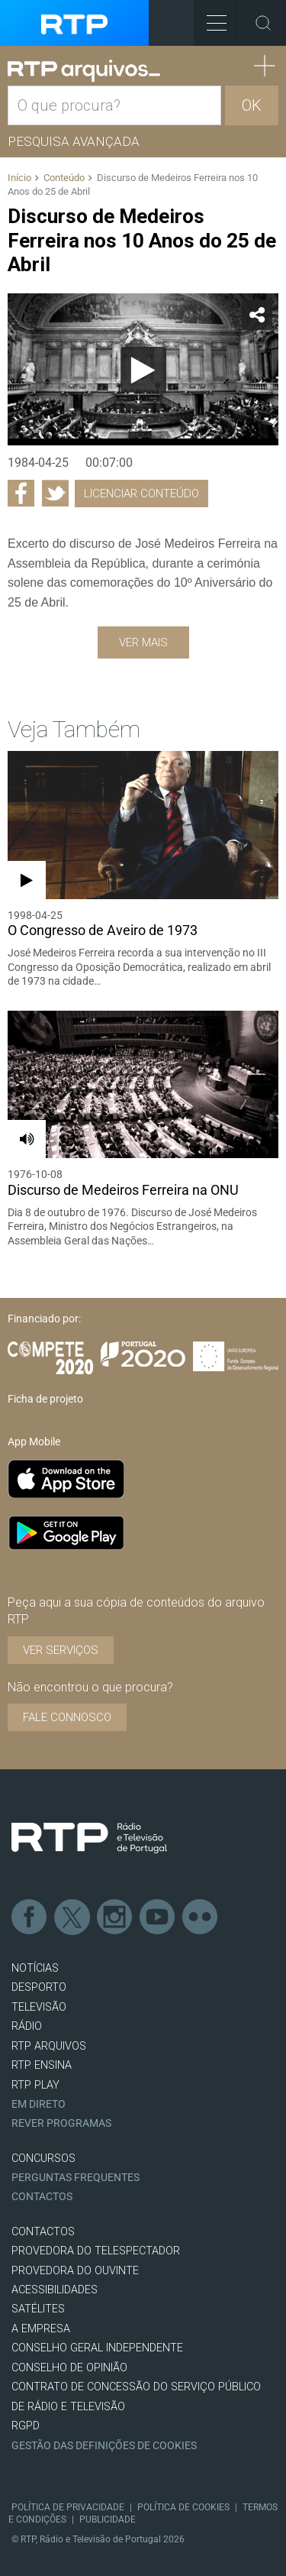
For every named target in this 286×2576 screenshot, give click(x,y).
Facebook (29, 1917)
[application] (143, 369)
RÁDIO (26, 2026)
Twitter (72, 1917)
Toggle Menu (210, 18)
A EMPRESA (40, 2328)
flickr (200, 1917)
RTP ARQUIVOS (48, 2046)
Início (19, 177)
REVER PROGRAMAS (61, 2123)
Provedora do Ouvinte (75, 2270)
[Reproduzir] (143, 370)
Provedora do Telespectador (95, 2250)
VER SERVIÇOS (60, 1650)
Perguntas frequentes (75, 2177)
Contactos (41, 2196)
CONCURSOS (43, 2158)
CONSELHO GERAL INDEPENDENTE (97, 2347)
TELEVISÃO (38, 2007)
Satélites (38, 2309)
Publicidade (107, 2519)
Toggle (263, 23)
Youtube (158, 1917)
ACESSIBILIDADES (54, 2289)
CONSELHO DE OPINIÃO (69, 2367)
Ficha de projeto (45, 1399)
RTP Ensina (41, 2065)
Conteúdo (64, 177)
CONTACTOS (43, 2231)
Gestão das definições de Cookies (104, 2445)
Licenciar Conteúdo (141, 493)
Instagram (115, 1917)
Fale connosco (67, 1717)
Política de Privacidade (67, 2507)
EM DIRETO (38, 2104)
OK (252, 105)
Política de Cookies (183, 2507)
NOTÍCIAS (35, 1968)
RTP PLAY (35, 2085)
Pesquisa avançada (74, 141)
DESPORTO (38, 1987)
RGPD (25, 2425)
